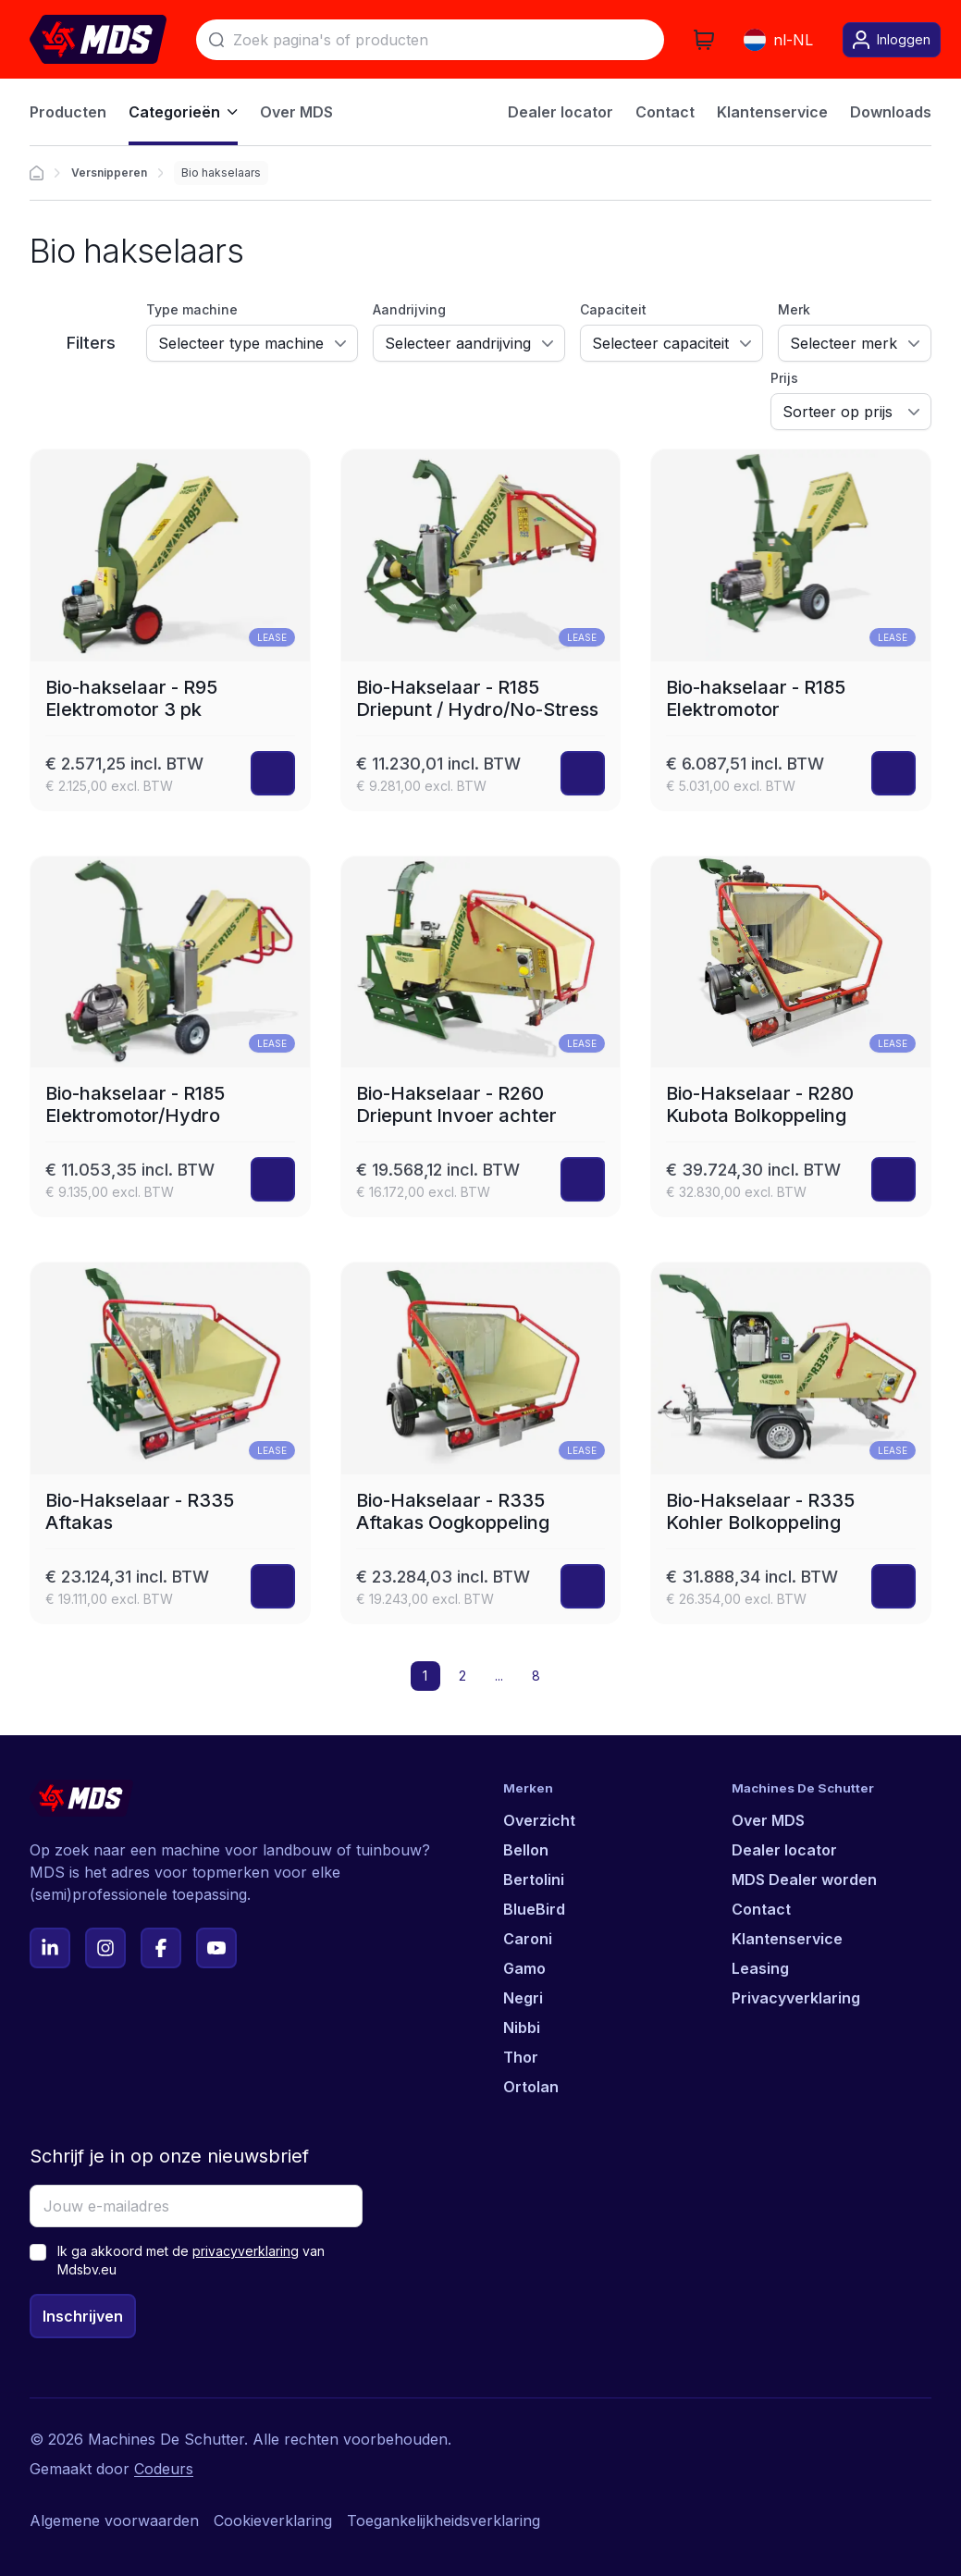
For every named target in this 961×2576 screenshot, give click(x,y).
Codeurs (163, 2468)
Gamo (524, 1968)
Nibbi (521, 2027)
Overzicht (539, 1820)
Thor (520, 2057)
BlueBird (534, 1909)
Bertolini (533, 1879)
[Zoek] (430, 39)
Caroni (527, 1938)
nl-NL (778, 40)
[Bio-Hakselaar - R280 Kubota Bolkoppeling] (790, 1037)
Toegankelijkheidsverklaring (443, 2520)
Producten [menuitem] (68, 112)
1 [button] (425, 1675)
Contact (761, 1909)
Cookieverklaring (273, 2520)
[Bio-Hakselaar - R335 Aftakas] (170, 1443)
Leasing (760, 1968)
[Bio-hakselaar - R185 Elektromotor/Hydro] (170, 1037)
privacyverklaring (245, 2251)
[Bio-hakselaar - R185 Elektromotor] (790, 630)
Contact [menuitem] (665, 112)
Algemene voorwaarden (114, 2520)
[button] (573, 1676)
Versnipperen (109, 172)
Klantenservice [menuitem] (772, 112)
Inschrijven (83, 2316)
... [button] (499, 1675)
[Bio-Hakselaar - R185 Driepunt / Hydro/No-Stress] (481, 630)
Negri (523, 1998)
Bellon (525, 1850)
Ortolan (531, 2086)
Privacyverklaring (796, 1998)
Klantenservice (787, 1938)
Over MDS (768, 1820)
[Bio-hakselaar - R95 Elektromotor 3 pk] (170, 630)
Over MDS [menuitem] (296, 112)
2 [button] (462, 1675)
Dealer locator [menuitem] (560, 112)
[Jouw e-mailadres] (196, 2206)
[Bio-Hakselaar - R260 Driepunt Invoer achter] (481, 1037)
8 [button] (536, 1675)
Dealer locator (784, 1850)
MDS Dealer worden (804, 1879)
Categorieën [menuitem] (183, 112)
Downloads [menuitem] (890, 112)
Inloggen (891, 40)
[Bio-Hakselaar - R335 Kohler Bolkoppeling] (790, 1443)
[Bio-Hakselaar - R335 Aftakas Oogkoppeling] (481, 1443)
